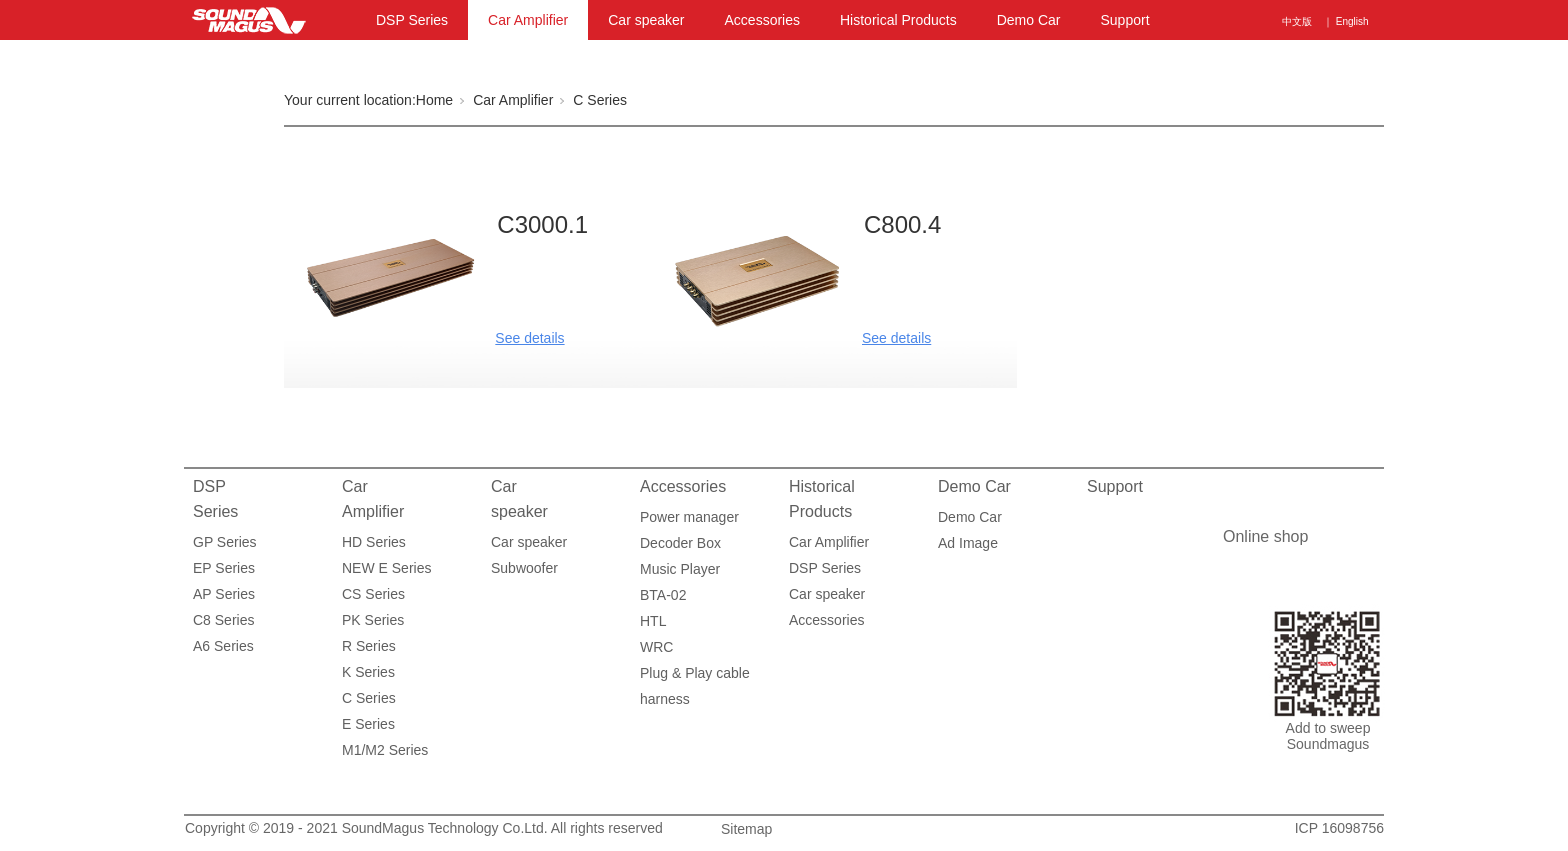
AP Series (224, 594)
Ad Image (968, 543)
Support (1124, 20)
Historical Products (898, 20)
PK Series (373, 620)
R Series (369, 646)
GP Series (225, 542)
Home (434, 100)
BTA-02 (663, 595)
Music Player (680, 569)
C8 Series (223, 620)
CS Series (373, 594)
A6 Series (223, 646)
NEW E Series (386, 568)
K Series (368, 672)
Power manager (689, 517)
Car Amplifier (528, 20)
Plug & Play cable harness (695, 675)
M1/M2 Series (385, 750)
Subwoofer (524, 568)
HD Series (374, 542)
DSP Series (412, 20)
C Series (600, 100)
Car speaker (646, 20)
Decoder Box (680, 543)
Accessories (762, 20)
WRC (656, 647)
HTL (653, 621)
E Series (368, 724)
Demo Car (1029, 20)
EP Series (224, 568)
